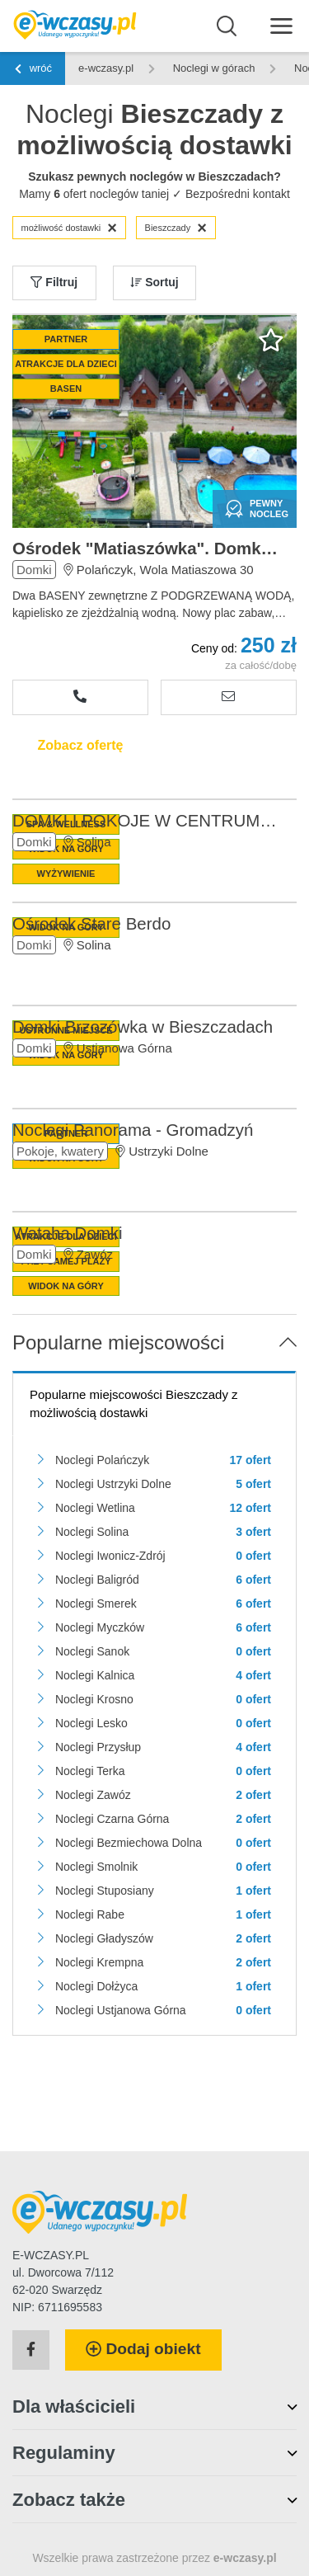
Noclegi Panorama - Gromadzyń (132, 1129)
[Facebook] (30, 2350)
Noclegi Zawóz (93, 1794)
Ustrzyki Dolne (168, 1151)
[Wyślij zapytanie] (229, 697)
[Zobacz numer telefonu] (80, 697)
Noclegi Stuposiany (104, 1890)
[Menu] (281, 25)
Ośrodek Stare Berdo (91, 923)
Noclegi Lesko (91, 1723)
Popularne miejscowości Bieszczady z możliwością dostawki (134, 1403)
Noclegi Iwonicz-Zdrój (110, 1555)
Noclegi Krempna (99, 1962)
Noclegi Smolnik (96, 1866)
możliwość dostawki (69, 228)
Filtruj (53, 282)
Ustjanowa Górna (124, 1048)
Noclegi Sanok (92, 1651)
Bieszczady (176, 228)
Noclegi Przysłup (98, 1747)
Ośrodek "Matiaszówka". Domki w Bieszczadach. (146, 548)
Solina (94, 842)
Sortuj (154, 282)
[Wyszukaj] (227, 26)
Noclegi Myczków (99, 1627)
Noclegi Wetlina (95, 1507)
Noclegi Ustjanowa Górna (120, 2010)
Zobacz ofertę (80, 745)
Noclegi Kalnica (95, 1675)
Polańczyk (105, 570)
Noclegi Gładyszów (104, 1938)
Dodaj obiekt (143, 2348)
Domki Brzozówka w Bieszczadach (142, 1026)
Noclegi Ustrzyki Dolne (113, 1484)
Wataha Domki (67, 1232)
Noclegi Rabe (89, 1914)
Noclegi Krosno (94, 1699)
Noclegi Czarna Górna (112, 1818)
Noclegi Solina (92, 1531)
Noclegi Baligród (97, 1579)
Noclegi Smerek (96, 1603)
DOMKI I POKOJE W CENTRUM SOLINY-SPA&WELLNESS (146, 820)
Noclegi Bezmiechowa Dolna (128, 1842)
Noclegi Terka (90, 1771)
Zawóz (95, 1254)
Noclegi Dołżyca (96, 1986)
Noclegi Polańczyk (102, 1460)
